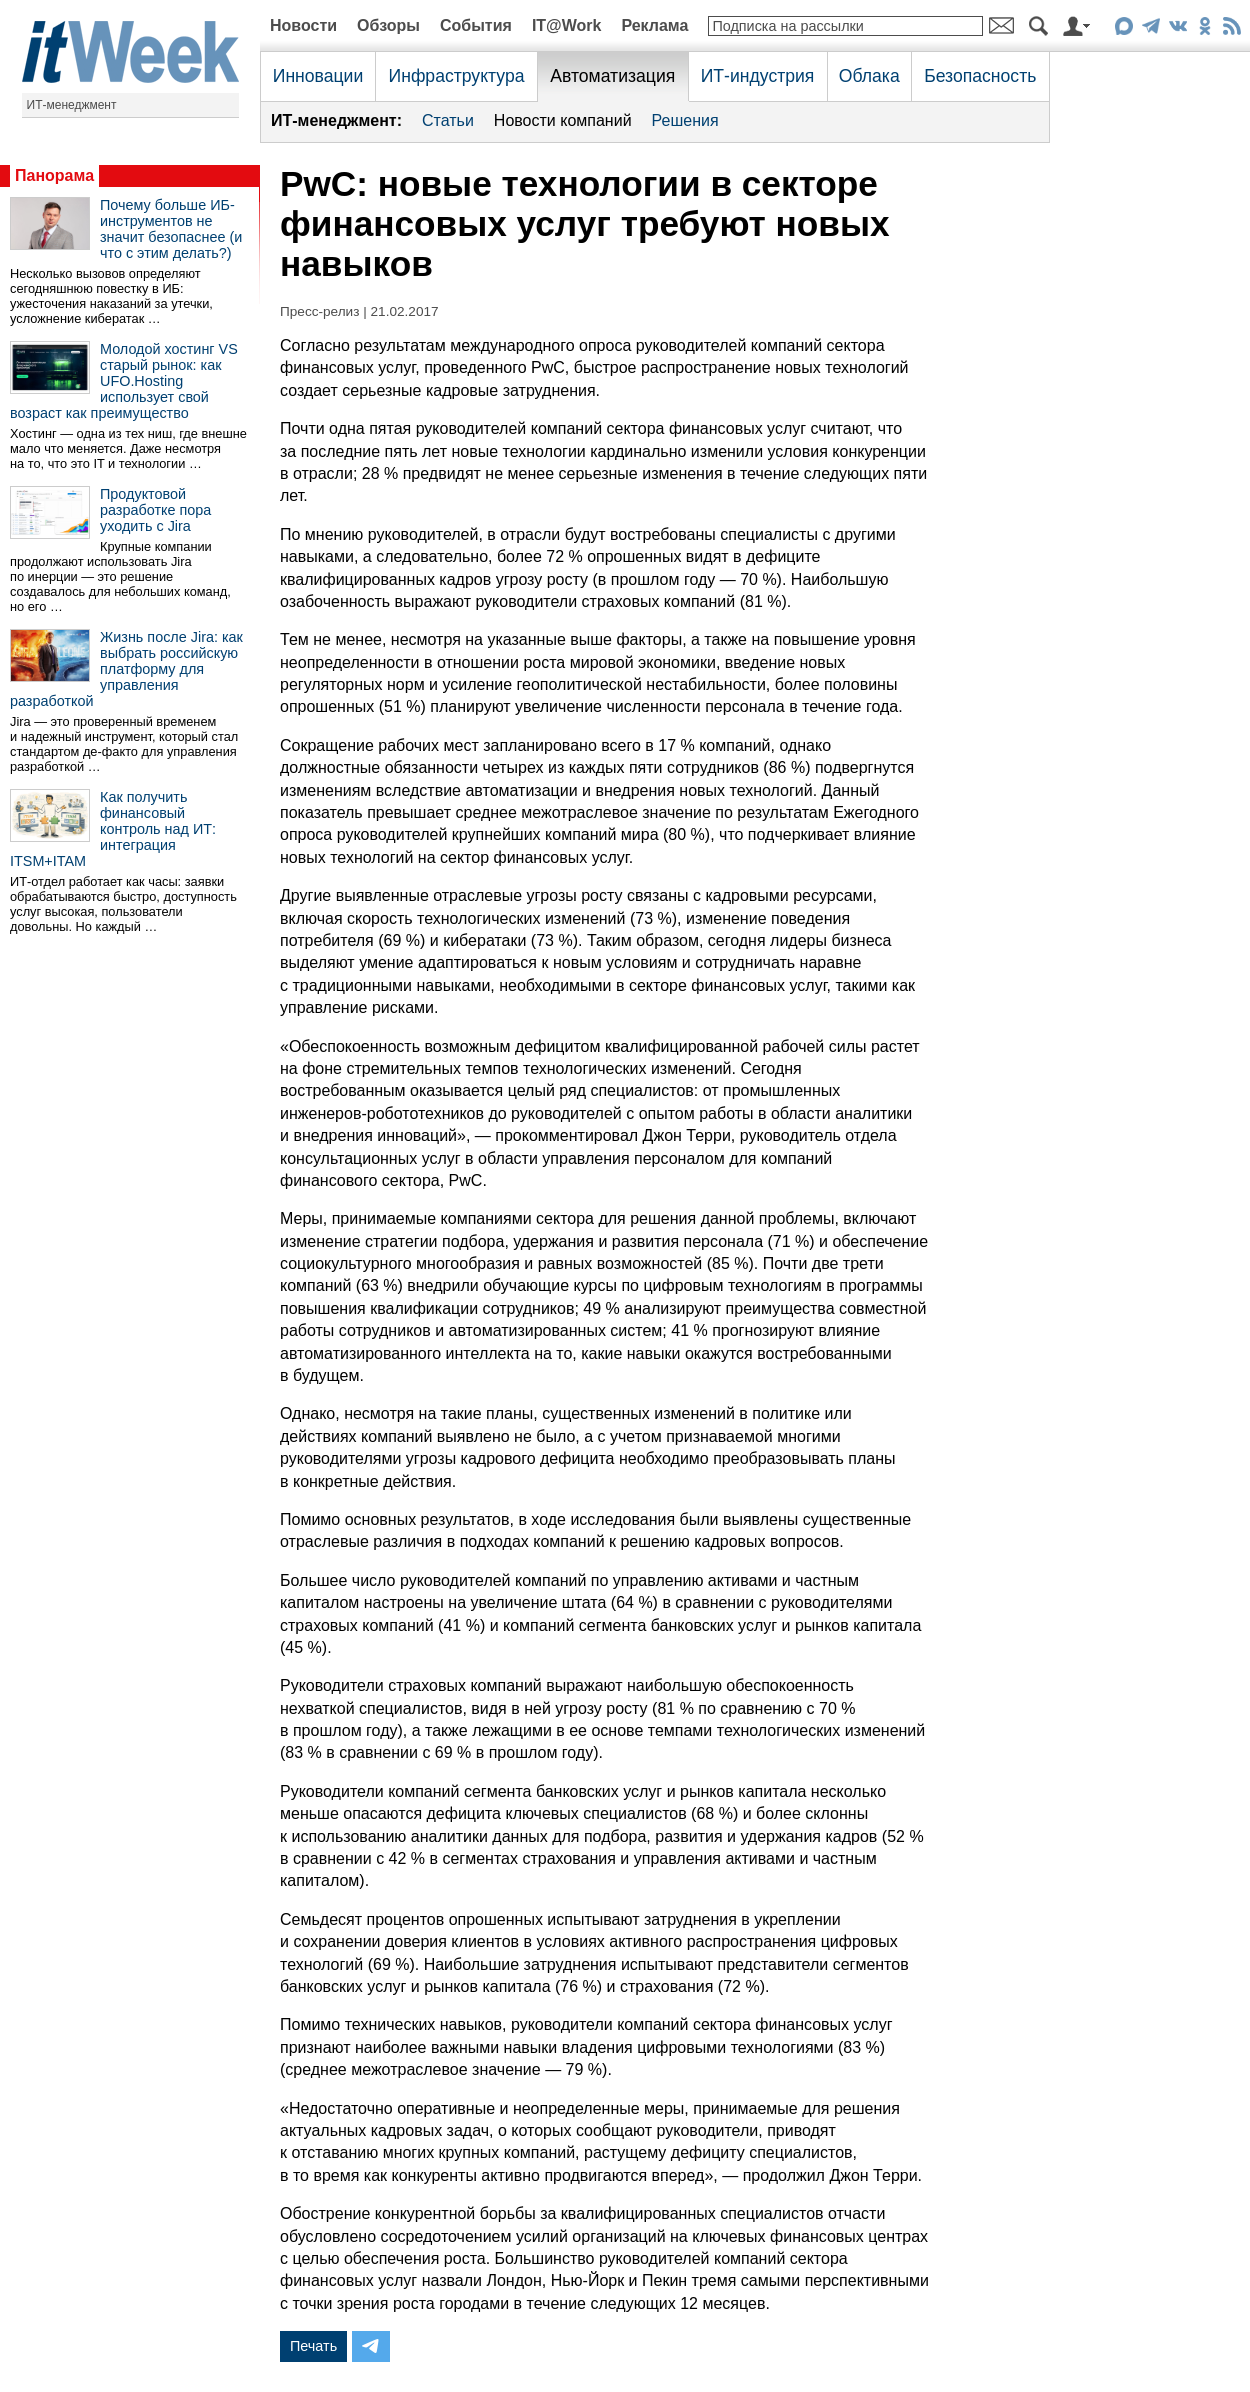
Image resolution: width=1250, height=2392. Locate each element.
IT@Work (567, 25)
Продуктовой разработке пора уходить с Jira (155, 510)
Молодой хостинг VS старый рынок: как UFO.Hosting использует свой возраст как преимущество (124, 381)
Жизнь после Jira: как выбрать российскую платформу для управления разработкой (126, 669)
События (476, 25)
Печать (313, 2346)
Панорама (54, 175)
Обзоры (388, 25)
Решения (685, 120)
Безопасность (980, 76)
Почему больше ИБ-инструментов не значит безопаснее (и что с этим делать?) (171, 229)
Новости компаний (563, 120)
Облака (869, 76)
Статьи (448, 120)
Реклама (654, 25)
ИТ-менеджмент (72, 105)
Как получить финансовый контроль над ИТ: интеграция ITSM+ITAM (113, 829)
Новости (303, 25)
